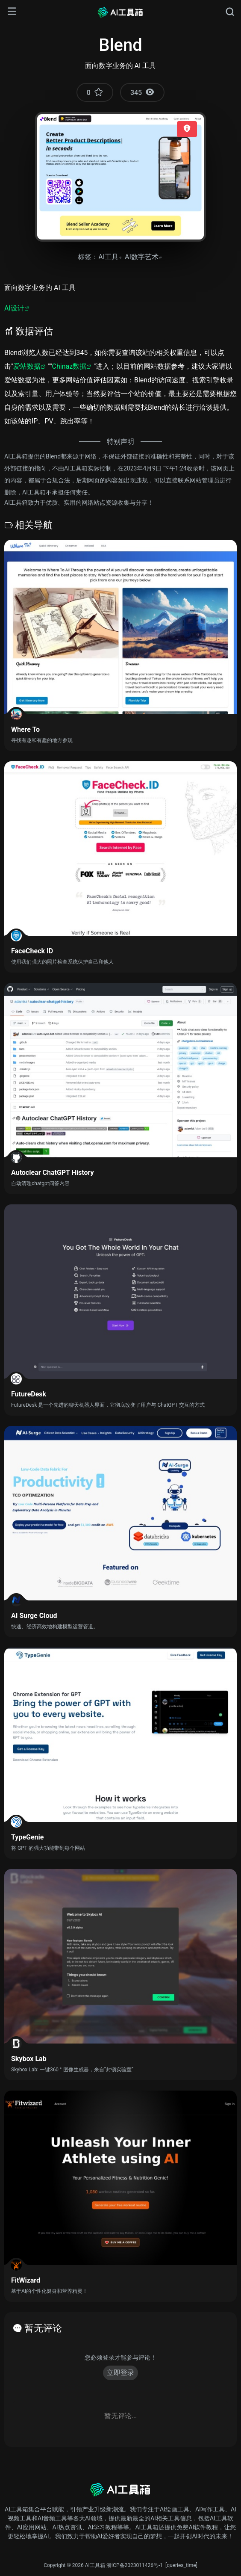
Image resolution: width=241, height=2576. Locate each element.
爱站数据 (27, 366)
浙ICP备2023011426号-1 (134, 2565)
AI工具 (108, 257)
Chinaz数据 (69, 366)
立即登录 (120, 2373)
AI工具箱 (95, 2565)
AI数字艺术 (142, 257)
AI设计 (14, 308)
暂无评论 (43, 2328)
